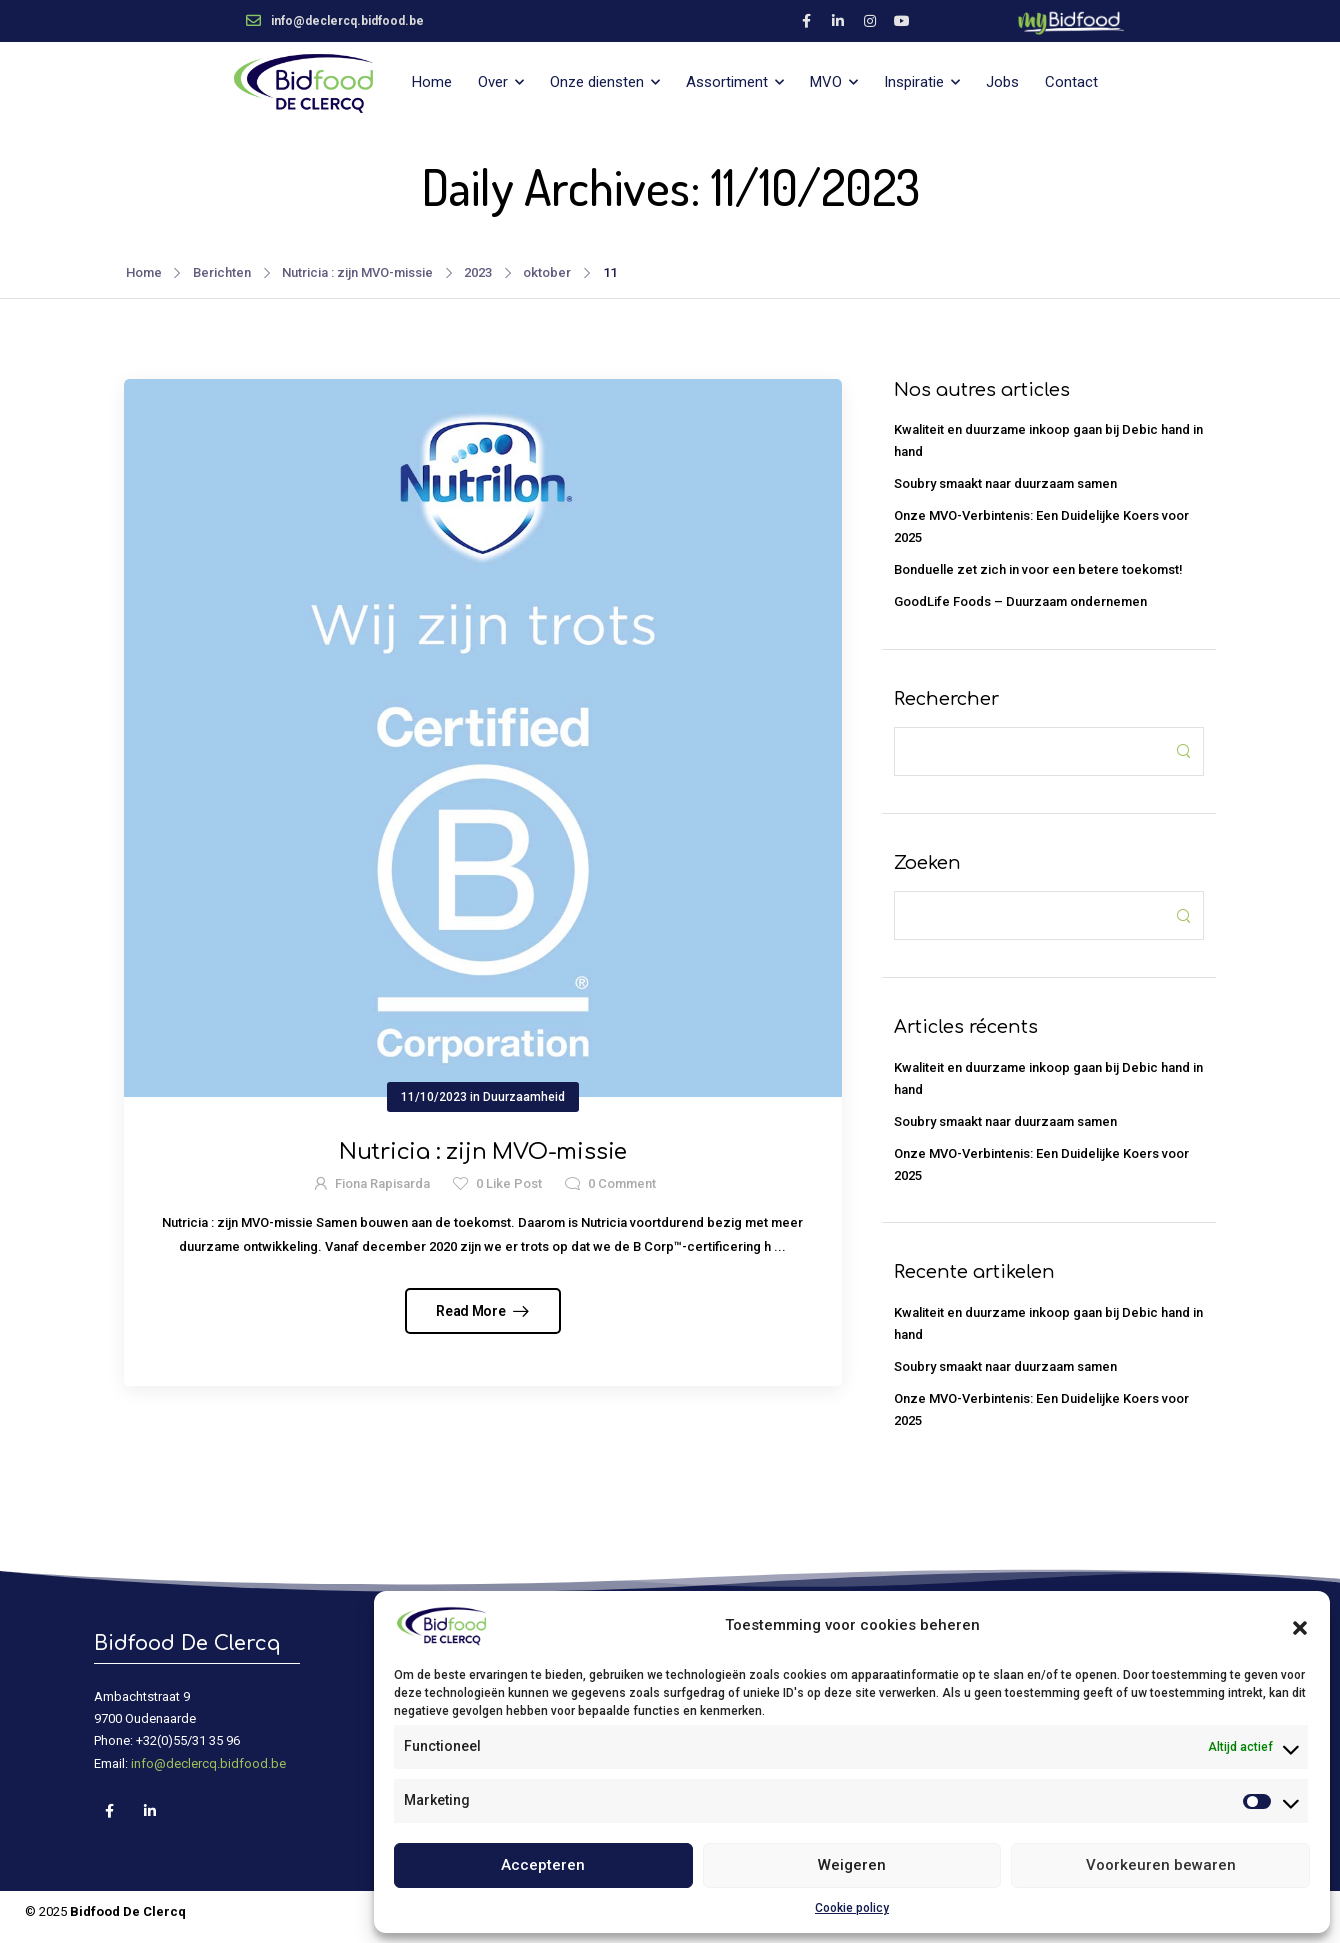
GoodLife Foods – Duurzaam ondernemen (1020, 601)
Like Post (509, 1183)
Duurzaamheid (524, 1097)
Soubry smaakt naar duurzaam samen (1005, 483)
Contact (1071, 82)
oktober (547, 272)
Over (493, 82)
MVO (826, 82)
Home (432, 82)
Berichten (222, 272)
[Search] (1029, 751)
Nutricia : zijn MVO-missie (357, 272)
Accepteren (543, 1865)
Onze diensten (597, 82)
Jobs (1002, 82)
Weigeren (852, 1865)
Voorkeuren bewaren (1161, 1865)
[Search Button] (1183, 751)
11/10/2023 (434, 1097)
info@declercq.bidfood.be (208, 1763)
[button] (1300, 1626)
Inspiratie (914, 82)
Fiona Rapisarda (382, 1183)
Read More (472, 1311)
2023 (478, 272)
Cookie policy (852, 1908)
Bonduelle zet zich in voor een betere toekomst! (1038, 569)
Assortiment (727, 82)
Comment (622, 1183)
